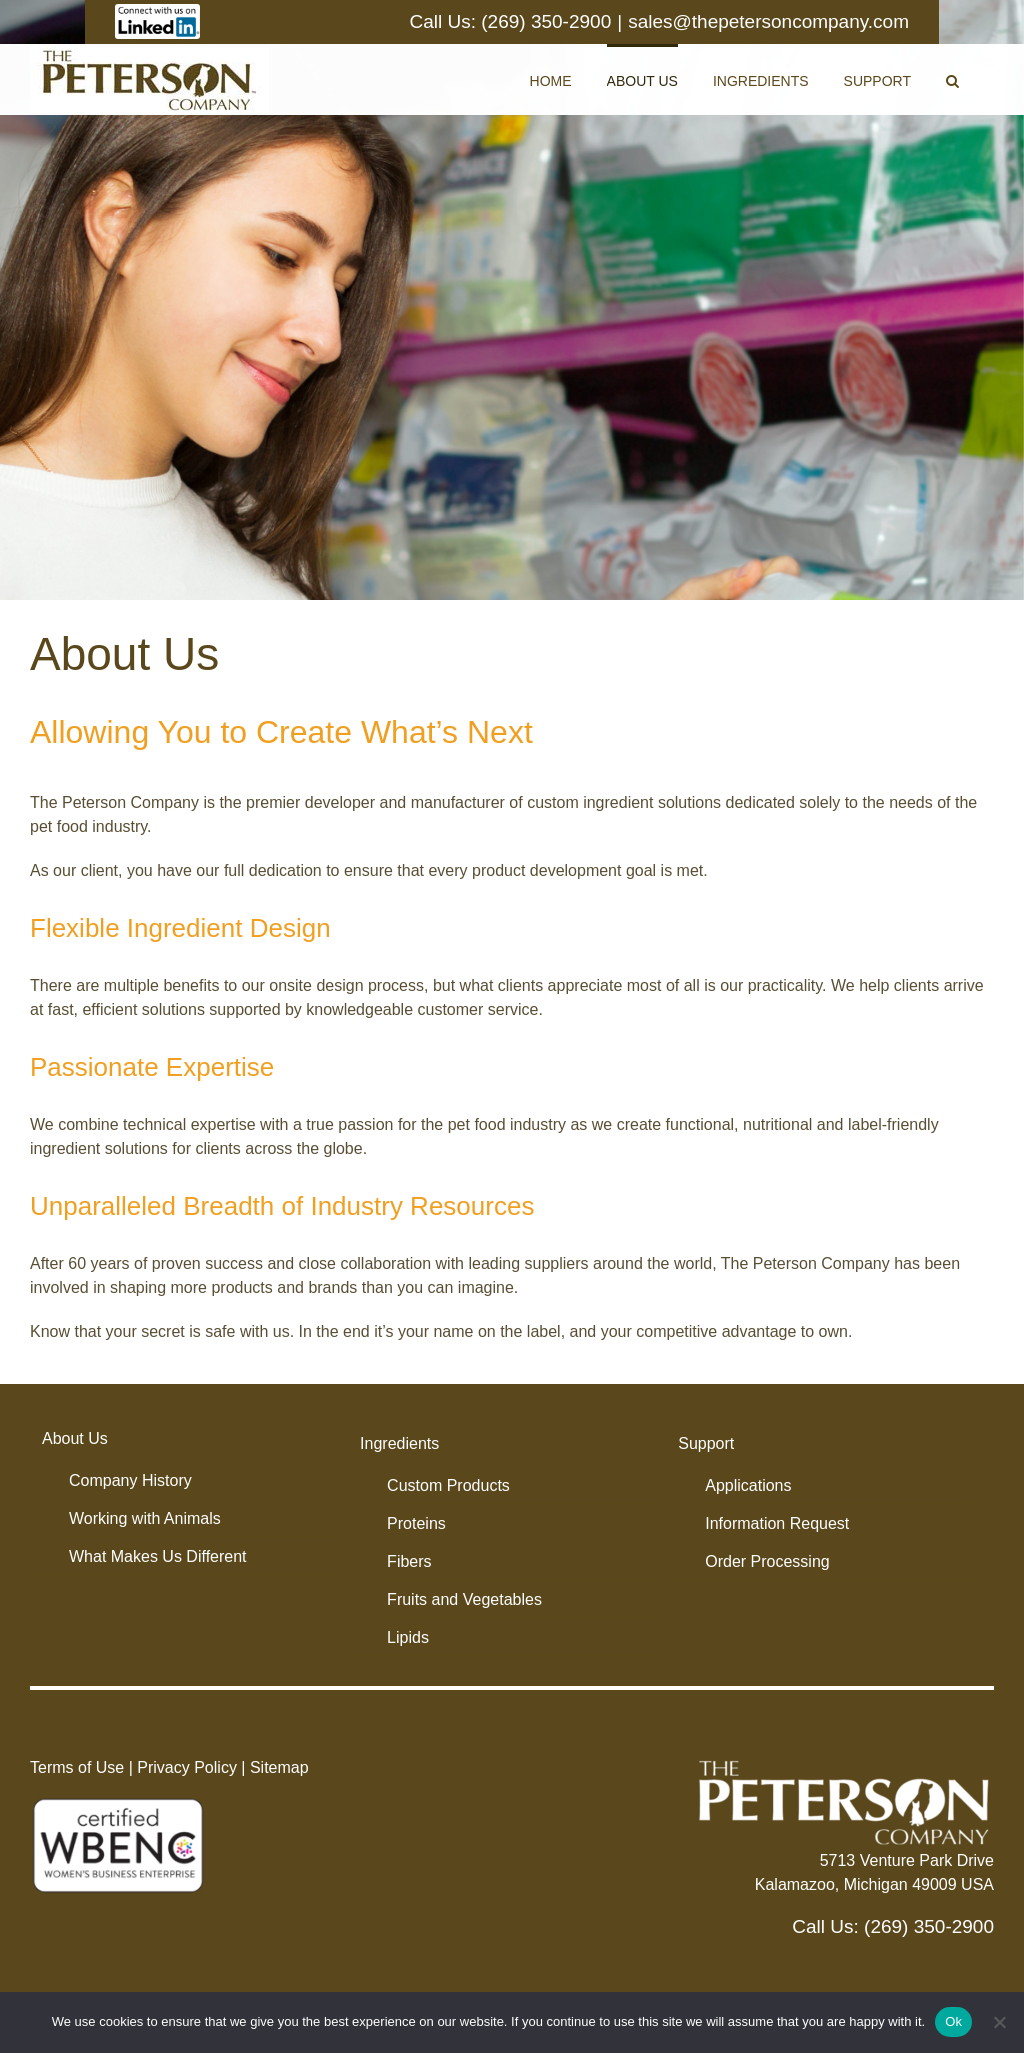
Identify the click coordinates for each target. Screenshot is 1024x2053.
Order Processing (767, 1561)
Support (706, 1443)
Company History (130, 1480)
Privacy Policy (187, 1767)
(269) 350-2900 (546, 21)
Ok (953, 2021)
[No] (999, 2022)
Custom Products (448, 1485)
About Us (75, 1438)
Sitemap (279, 1767)
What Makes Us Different (158, 1556)
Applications (748, 1485)
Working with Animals (145, 1518)
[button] (952, 79)
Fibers (409, 1561)
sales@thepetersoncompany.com (768, 21)
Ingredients (399, 1443)
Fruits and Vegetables (464, 1599)
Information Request (777, 1523)
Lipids (408, 1637)
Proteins (416, 1523)
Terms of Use (77, 1767)
